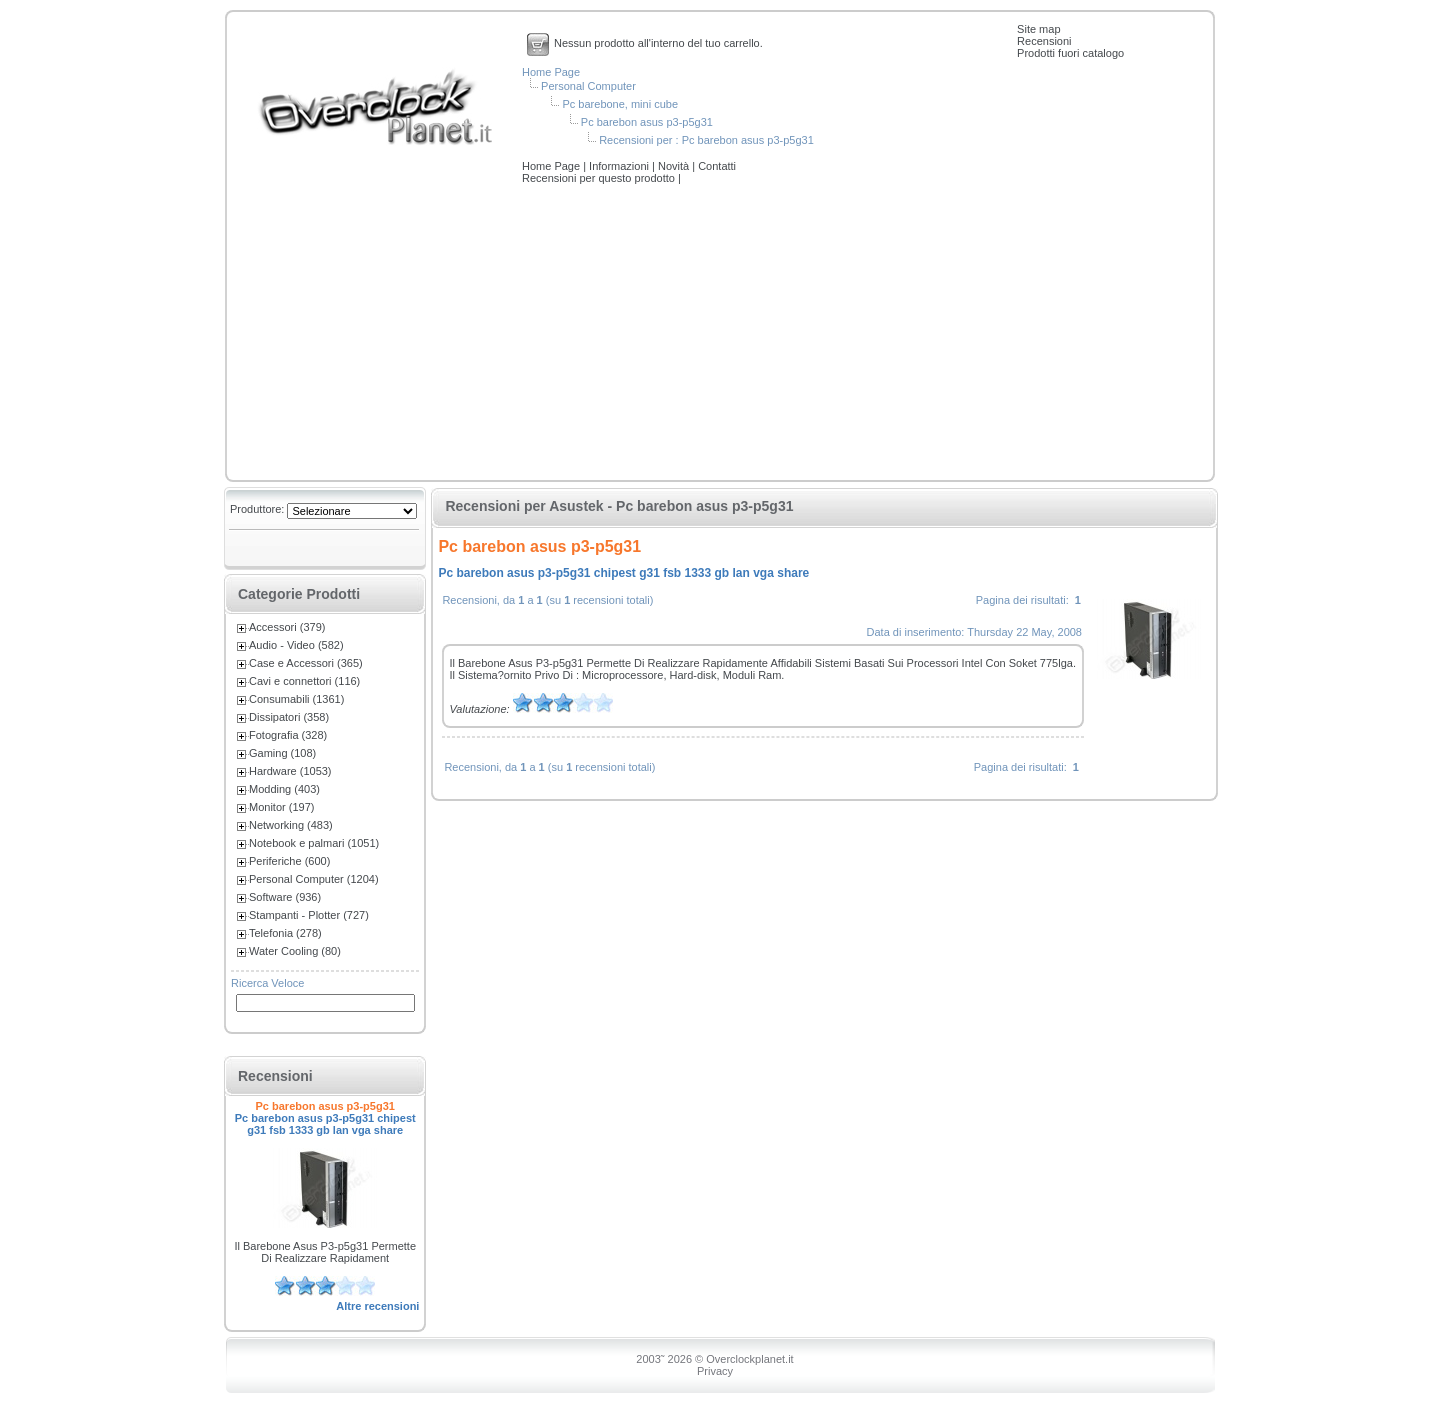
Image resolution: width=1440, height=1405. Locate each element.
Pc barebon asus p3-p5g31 (647, 122)
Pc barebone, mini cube (620, 104)
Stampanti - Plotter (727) (309, 915)
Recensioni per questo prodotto (600, 178)
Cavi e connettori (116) (304, 681)
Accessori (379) (287, 627)
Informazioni (620, 166)
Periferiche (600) (289, 861)
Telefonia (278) (285, 933)
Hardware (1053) (290, 771)
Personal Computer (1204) (314, 879)
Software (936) (285, 897)
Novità (675, 166)
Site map (1038, 29)
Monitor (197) (281, 807)
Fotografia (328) (288, 735)
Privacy (715, 1371)
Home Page (551, 72)
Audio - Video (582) (296, 645)
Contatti (717, 166)
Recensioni (1044, 41)
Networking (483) (291, 825)
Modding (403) (284, 789)
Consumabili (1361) (296, 699)
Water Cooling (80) (295, 951)
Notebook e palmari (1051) (314, 843)
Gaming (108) (282, 753)
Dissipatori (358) (289, 717)
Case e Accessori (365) (306, 663)
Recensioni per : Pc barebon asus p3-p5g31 (706, 140)
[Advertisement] (720, 334)
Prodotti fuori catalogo (1070, 53)
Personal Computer (588, 86)
